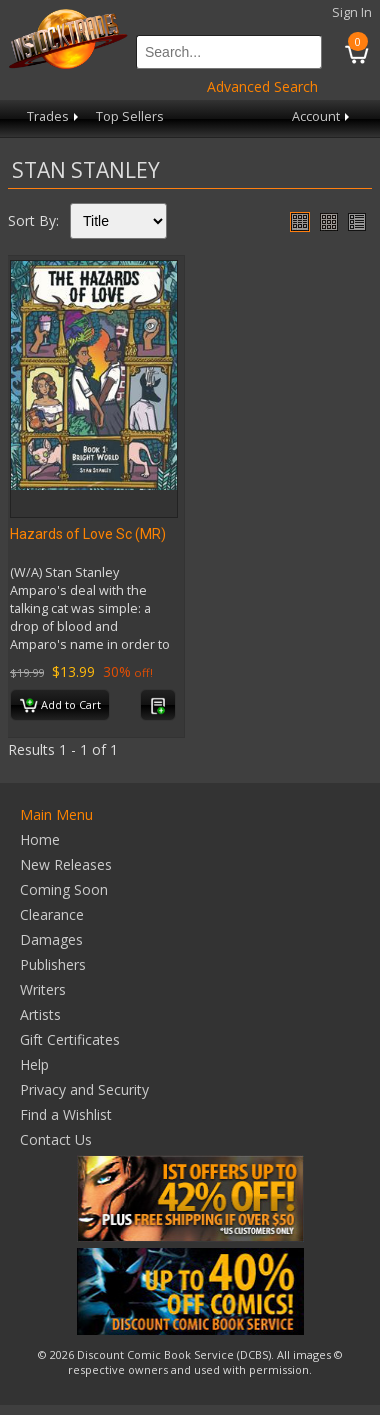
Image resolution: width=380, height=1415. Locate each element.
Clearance (52, 914)
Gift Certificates (70, 1039)
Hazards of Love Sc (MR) (88, 534)
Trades (54, 116)
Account (322, 116)
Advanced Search (262, 86)
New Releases (66, 864)
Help (34, 1064)
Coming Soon (64, 889)
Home (40, 839)
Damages (51, 939)
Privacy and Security (84, 1089)
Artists (40, 1014)
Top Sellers (130, 116)
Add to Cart (60, 706)
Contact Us (56, 1139)
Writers (43, 989)
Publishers (53, 964)
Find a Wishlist (66, 1114)
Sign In (352, 12)
